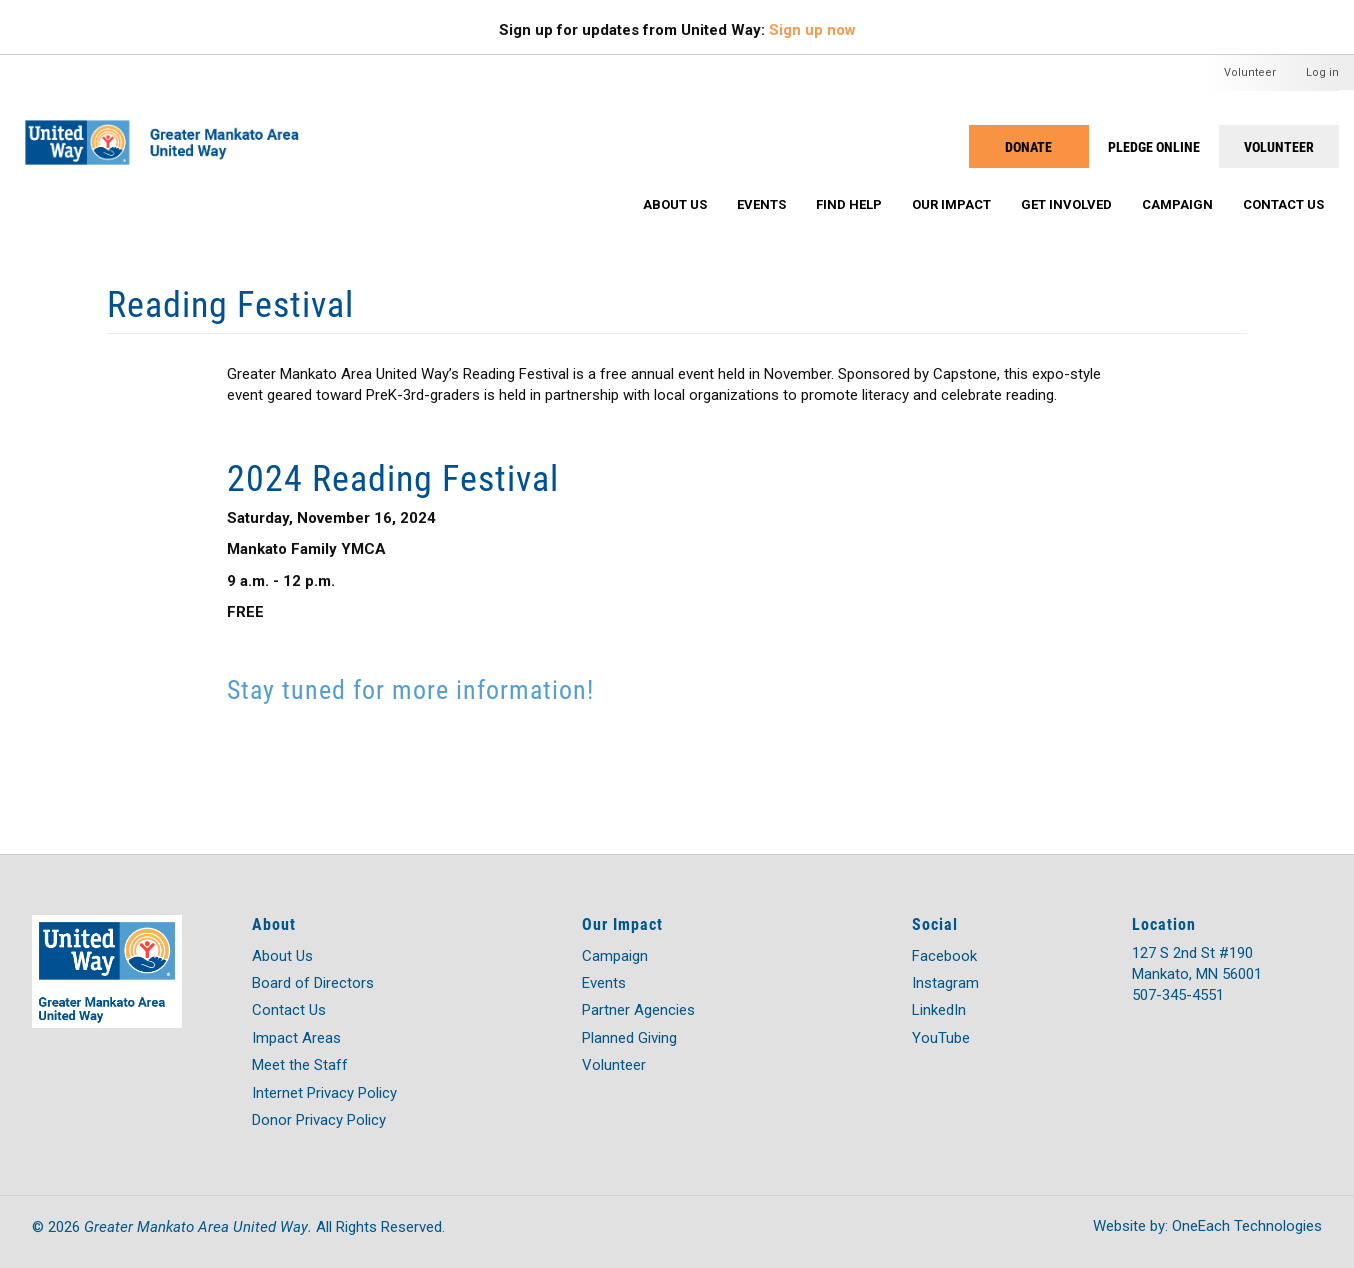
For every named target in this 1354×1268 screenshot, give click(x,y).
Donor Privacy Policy (319, 1120)
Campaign (1177, 204)
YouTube (941, 1038)
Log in (1322, 72)
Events (761, 204)
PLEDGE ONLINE (1154, 146)
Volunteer (1250, 72)
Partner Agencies (638, 1010)
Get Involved (1066, 204)
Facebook (944, 956)
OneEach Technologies (1247, 1226)
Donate (1028, 146)
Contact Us (1283, 204)
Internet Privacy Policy (324, 1093)
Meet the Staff (300, 1065)
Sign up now (812, 30)
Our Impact (951, 204)
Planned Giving (629, 1038)
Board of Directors (313, 983)
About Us (675, 204)
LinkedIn (939, 1010)
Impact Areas (296, 1038)
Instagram (945, 983)
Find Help (849, 204)
